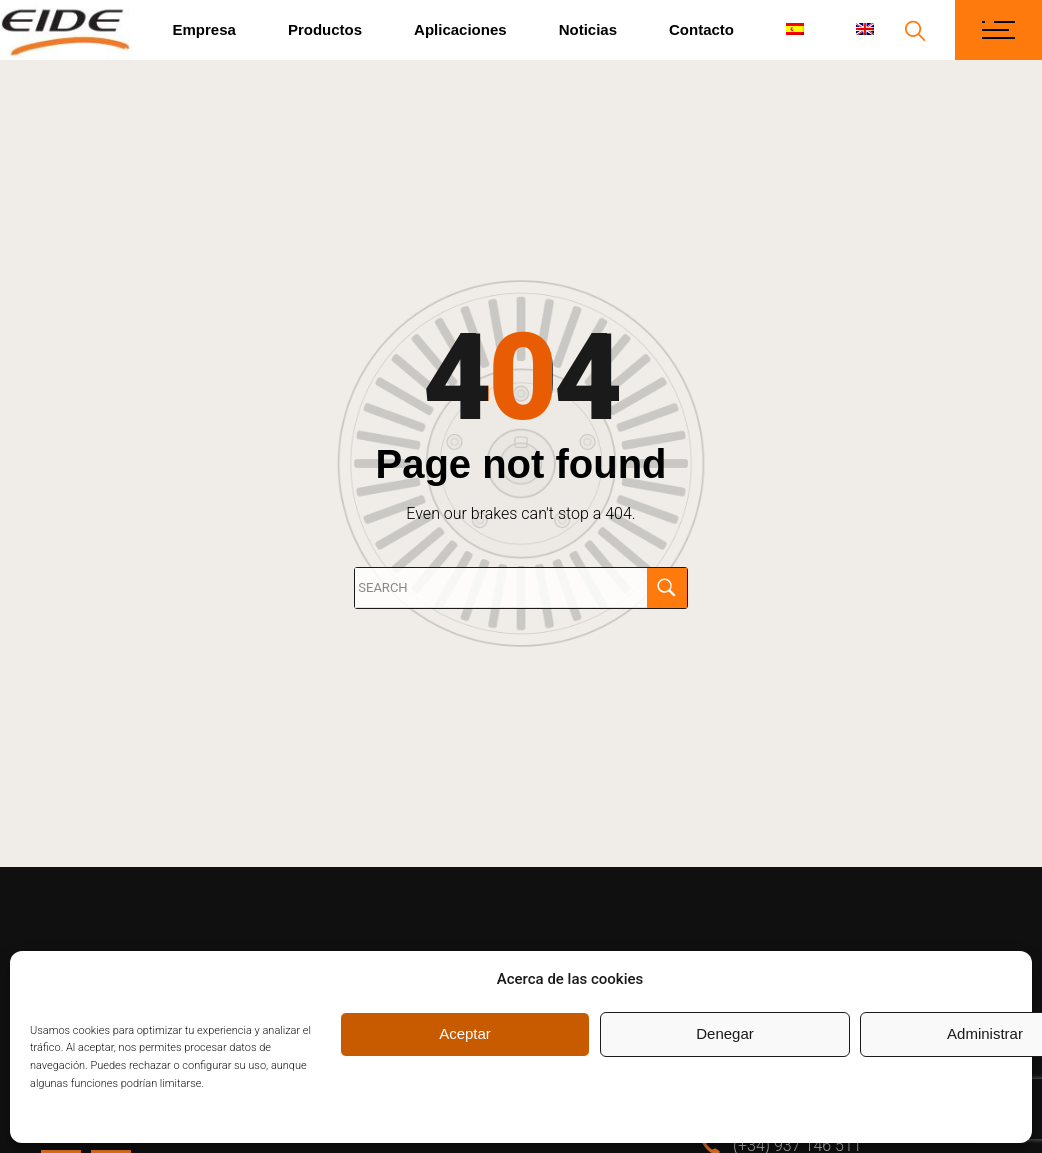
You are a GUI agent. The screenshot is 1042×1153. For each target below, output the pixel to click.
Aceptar (465, 1033)
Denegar (725, 1033)
